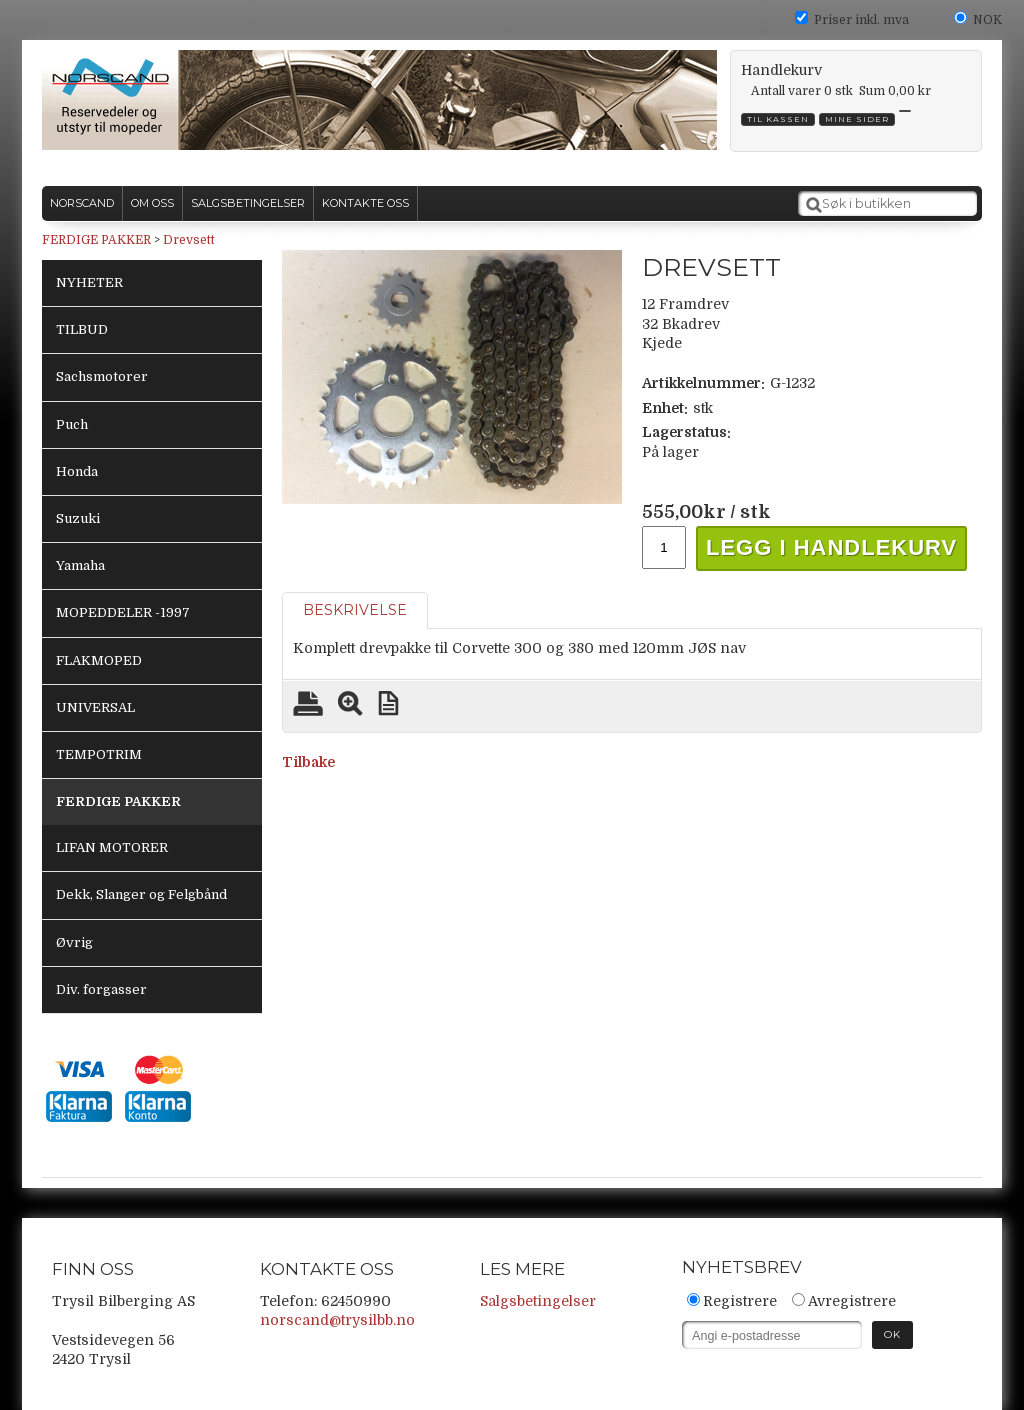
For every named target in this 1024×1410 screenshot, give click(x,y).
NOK (987, 20)
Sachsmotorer (102, 376)
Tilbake (308, 762)
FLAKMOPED (99, 660)
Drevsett (189, 240)
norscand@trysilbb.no (337, 1320)
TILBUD (82, 329)
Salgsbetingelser (538, 1301)
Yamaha (80, 565)
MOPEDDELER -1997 (123, 612)
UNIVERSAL (95, 707)
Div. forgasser (101, 989)
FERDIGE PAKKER (96, 240)
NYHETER (89, 282)
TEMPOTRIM (99, 754)
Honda (77, 471)
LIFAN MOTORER (112, 847)
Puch (72, 424)
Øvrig (74, 942)
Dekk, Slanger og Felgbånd (141, 894)
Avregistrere (852, 1301)
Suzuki (78, 518)
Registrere (740, 1301)
